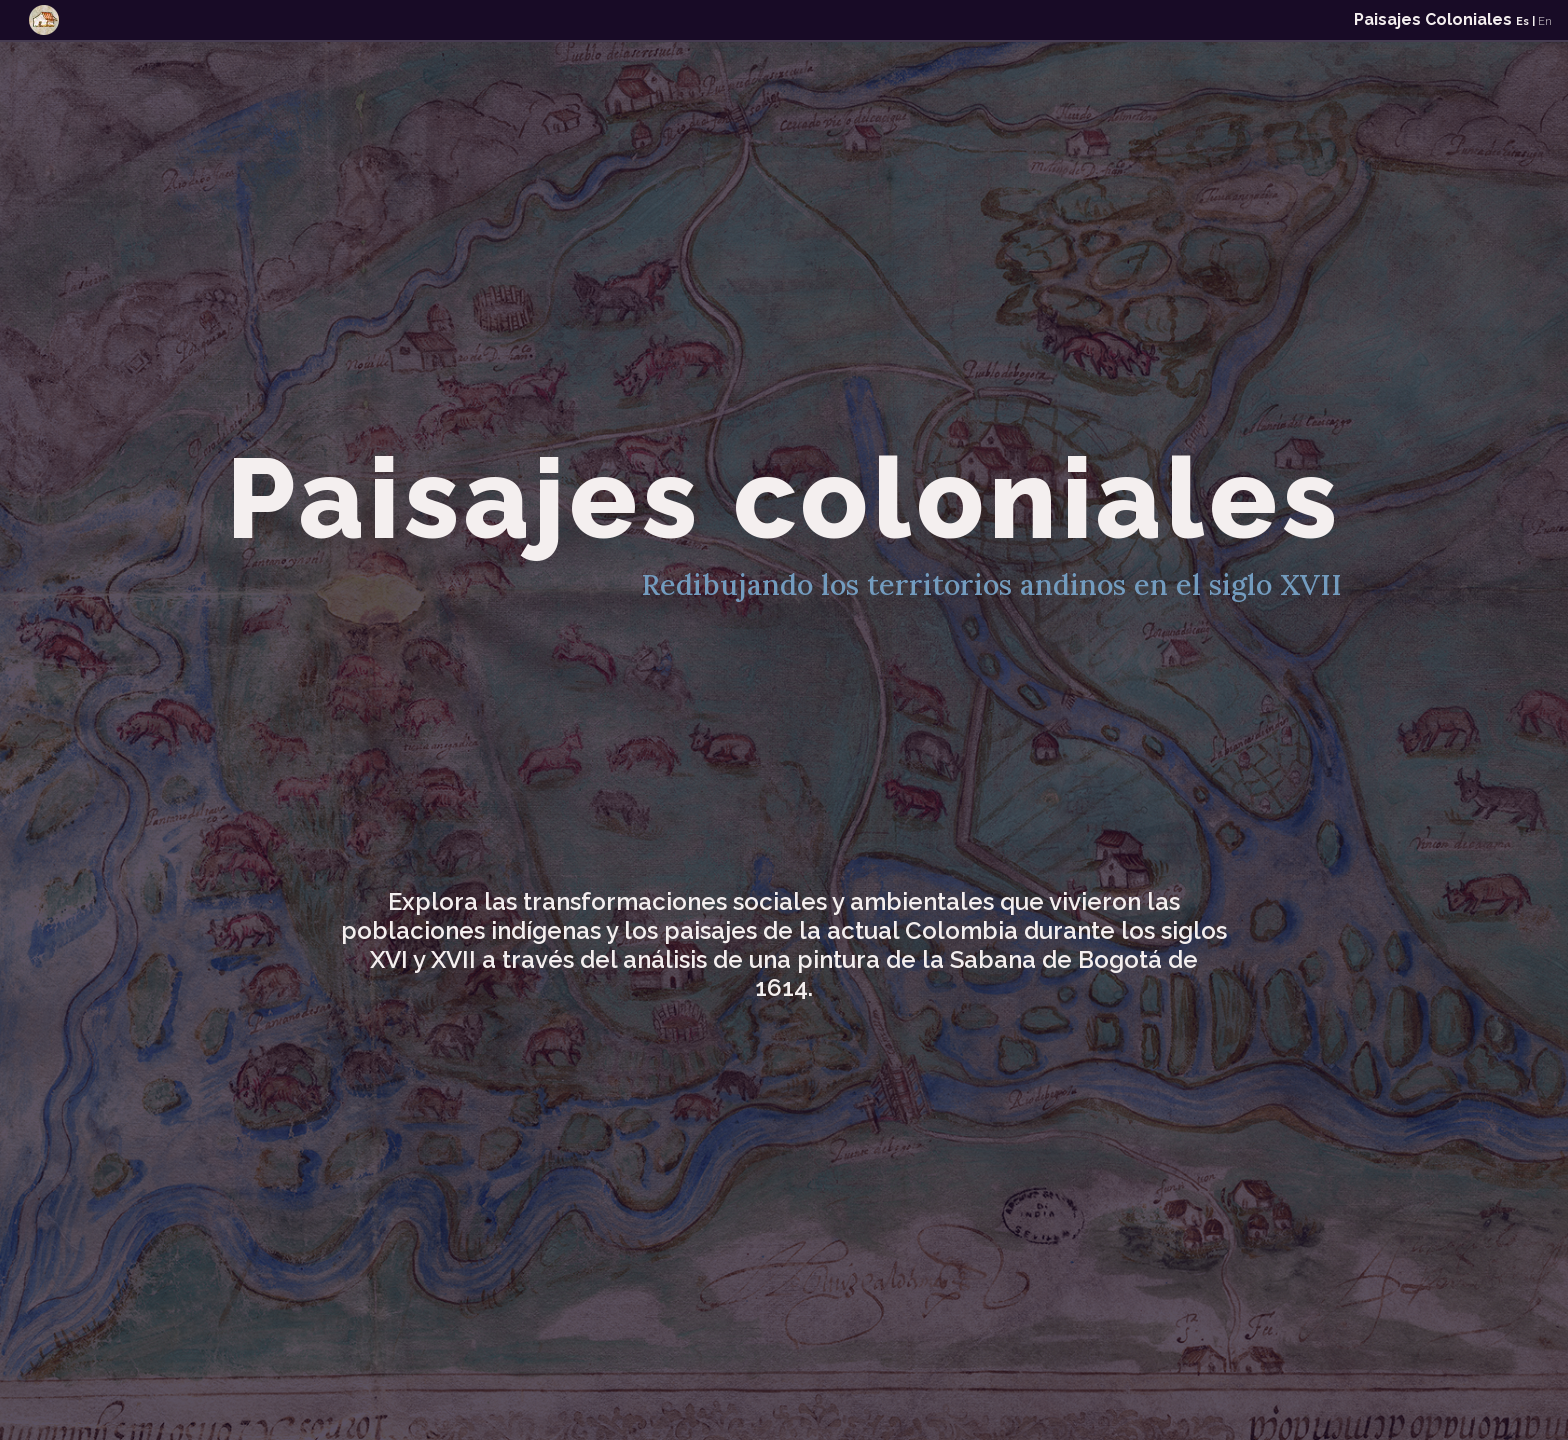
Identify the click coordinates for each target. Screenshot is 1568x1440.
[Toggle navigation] (44, 20)
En (1545, 21)
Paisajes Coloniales (1453, 19)
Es (1522, 21)
